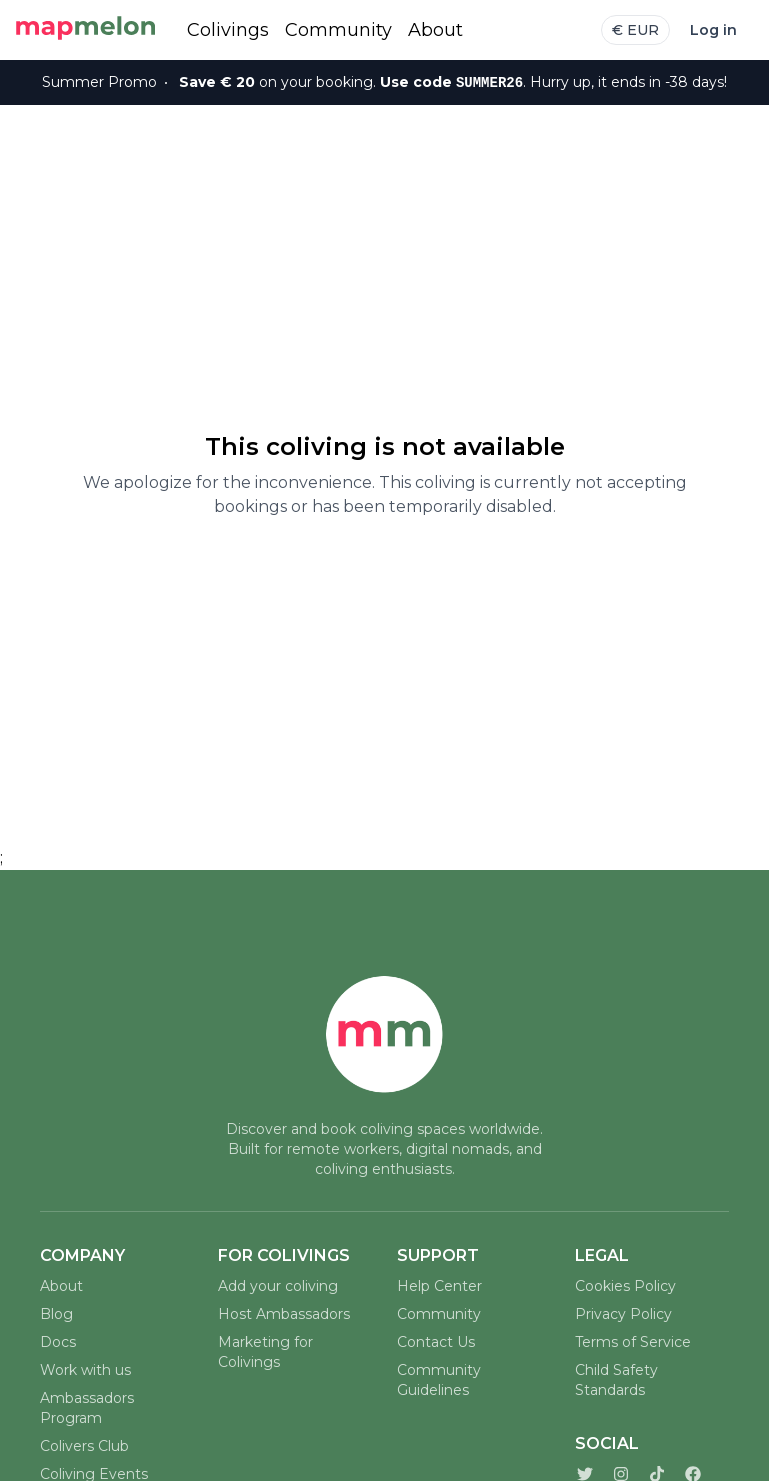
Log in (713, 30)
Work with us (85, 1370)
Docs (58, 1342)
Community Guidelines (439, 1380)
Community (338, 30)
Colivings (228, 30)
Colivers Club (84, 1446)
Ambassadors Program (87, 1408)
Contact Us (436, 1342)
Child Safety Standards (616, 1380)
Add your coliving (278, 1286)
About (435, 30)
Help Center (439, 1286)
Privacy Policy (623, 1314)
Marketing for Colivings (265, 1352)
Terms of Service (633, 1342)
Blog (56, 1314)
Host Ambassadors (284, 1314)
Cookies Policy (625, 1286)
